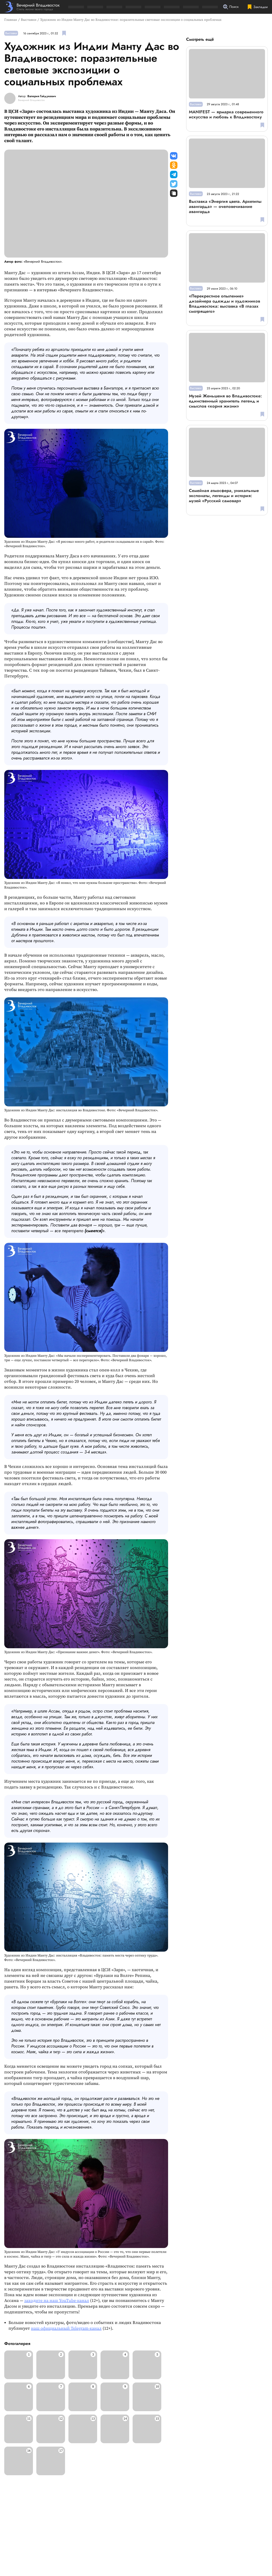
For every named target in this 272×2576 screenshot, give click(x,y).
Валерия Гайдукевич (41, 96)
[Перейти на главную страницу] (32, 6)
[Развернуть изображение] (18, 2364)
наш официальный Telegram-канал (66, 2328)
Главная (10, 20)
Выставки (28, 20)
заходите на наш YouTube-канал (56, 2300)
